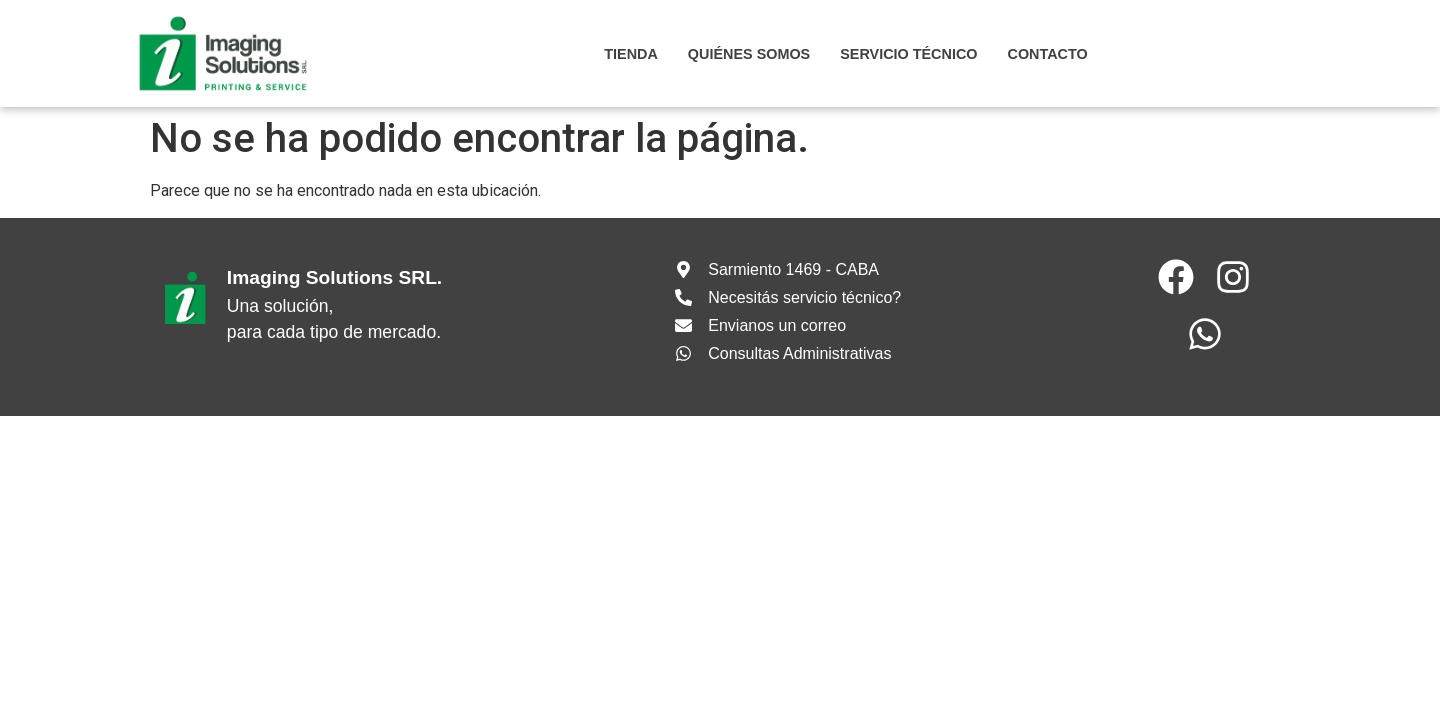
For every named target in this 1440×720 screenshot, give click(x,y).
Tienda (631, 54)
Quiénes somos (749, 54)
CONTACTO (1047, 54)
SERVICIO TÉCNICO (908, 54)
